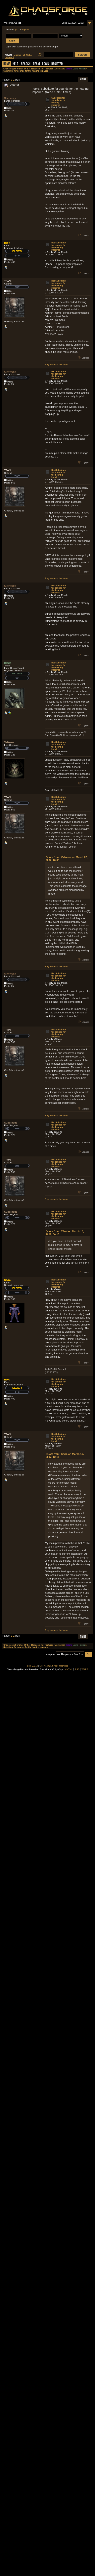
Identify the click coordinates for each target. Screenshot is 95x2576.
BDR (7, 242)
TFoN (7, 281)
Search (25, 64)
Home (6, 64)
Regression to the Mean (56, 364)
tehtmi (69, 69)
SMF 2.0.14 (32, 1666)
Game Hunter (79, 69)
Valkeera (9, 742)
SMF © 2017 (45, 1666)
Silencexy (10, 98)
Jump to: (50, 1654)
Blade (7, 662)
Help (16, 64)
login (15, 29)
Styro (7, 1279)
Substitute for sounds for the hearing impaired (58, 101)
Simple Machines (60, 1666)
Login (45, 64)
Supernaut (10, 1122)
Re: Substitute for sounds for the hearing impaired (58, 246)
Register (57, 64)
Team (36, 64)
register (25, 29)
